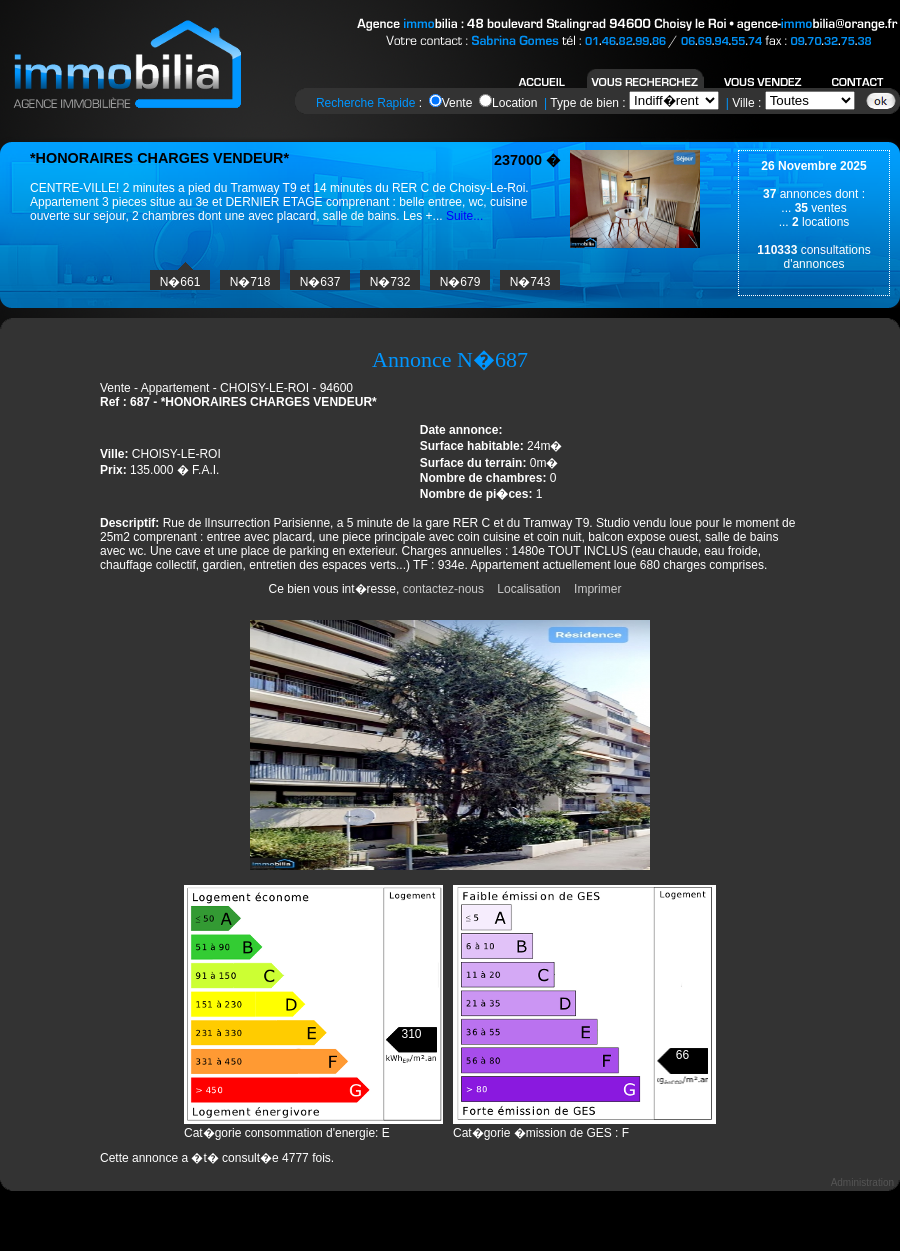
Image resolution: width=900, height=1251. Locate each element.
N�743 (530, 282)
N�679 (460, 282)
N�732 (390, 282)
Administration (862, 1182)
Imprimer (597, 589)
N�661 (180, 282)
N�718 (250, 282)
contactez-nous (443, 589)
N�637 (320, 282)
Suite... (464, 216)
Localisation (528, 589)
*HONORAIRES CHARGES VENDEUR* (159, 158)
